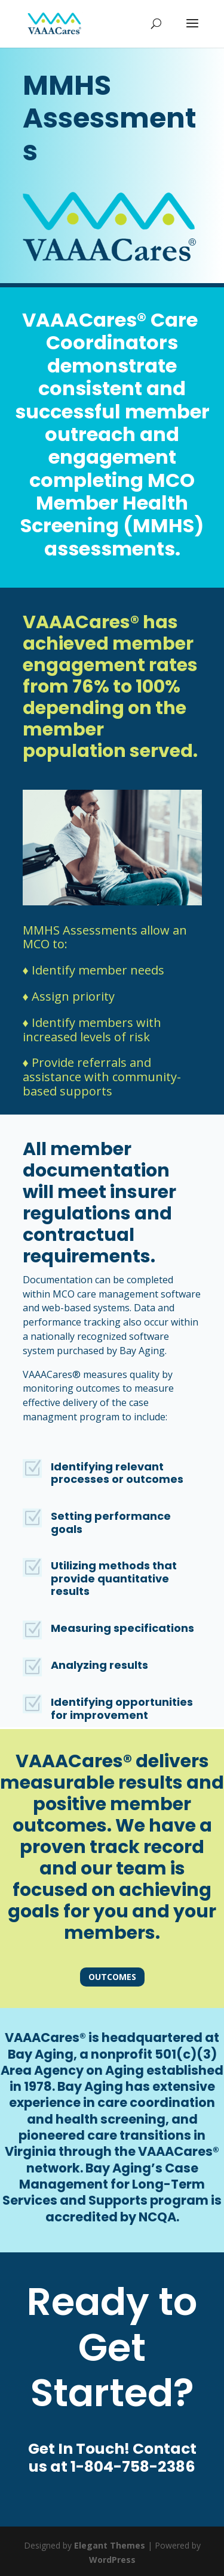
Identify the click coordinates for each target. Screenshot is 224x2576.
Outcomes (112, 1976)
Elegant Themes (109, 2545)
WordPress (112, 2559)
